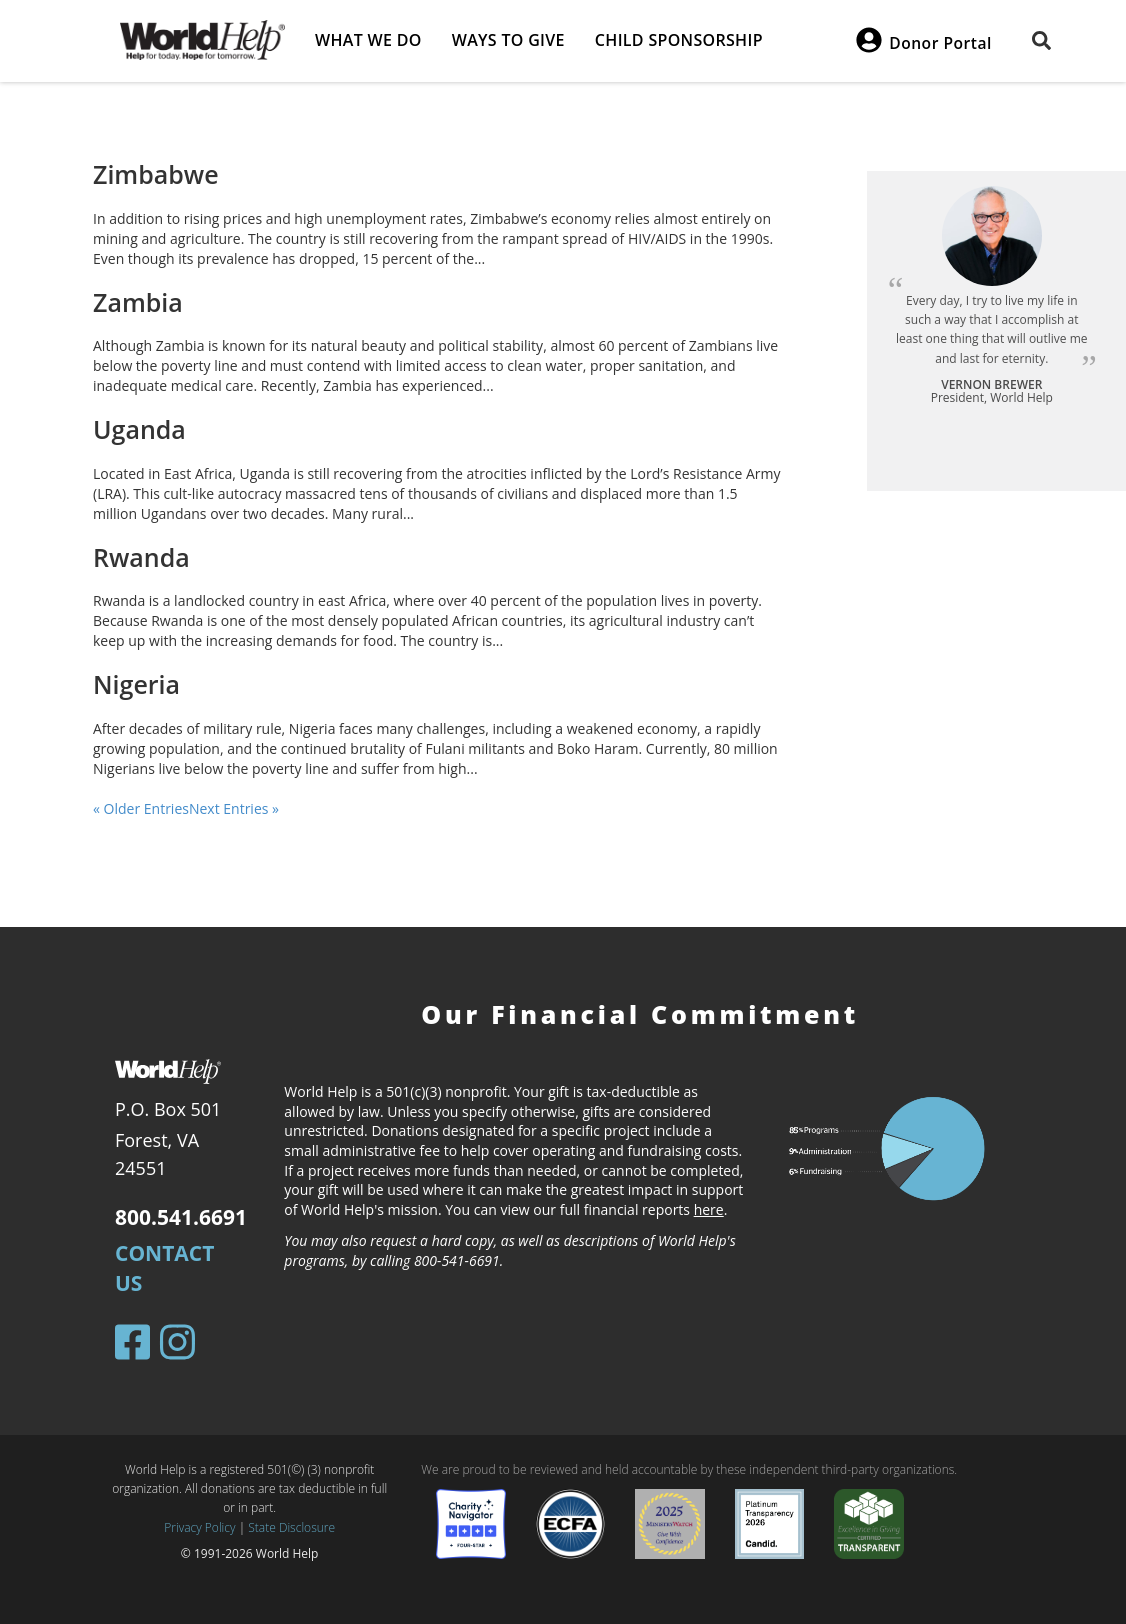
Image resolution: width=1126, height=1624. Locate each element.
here (709, 1209)
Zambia (138, 302)
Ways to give (508, 40)
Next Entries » (234, 808)
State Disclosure (291, 1527)
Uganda (139, 429)
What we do (368, 40)
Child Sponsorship (679, 40)
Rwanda (141, 557)
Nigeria (136, 684)
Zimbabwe (156, 174)
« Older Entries (141, 808)
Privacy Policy (199, 1527)
